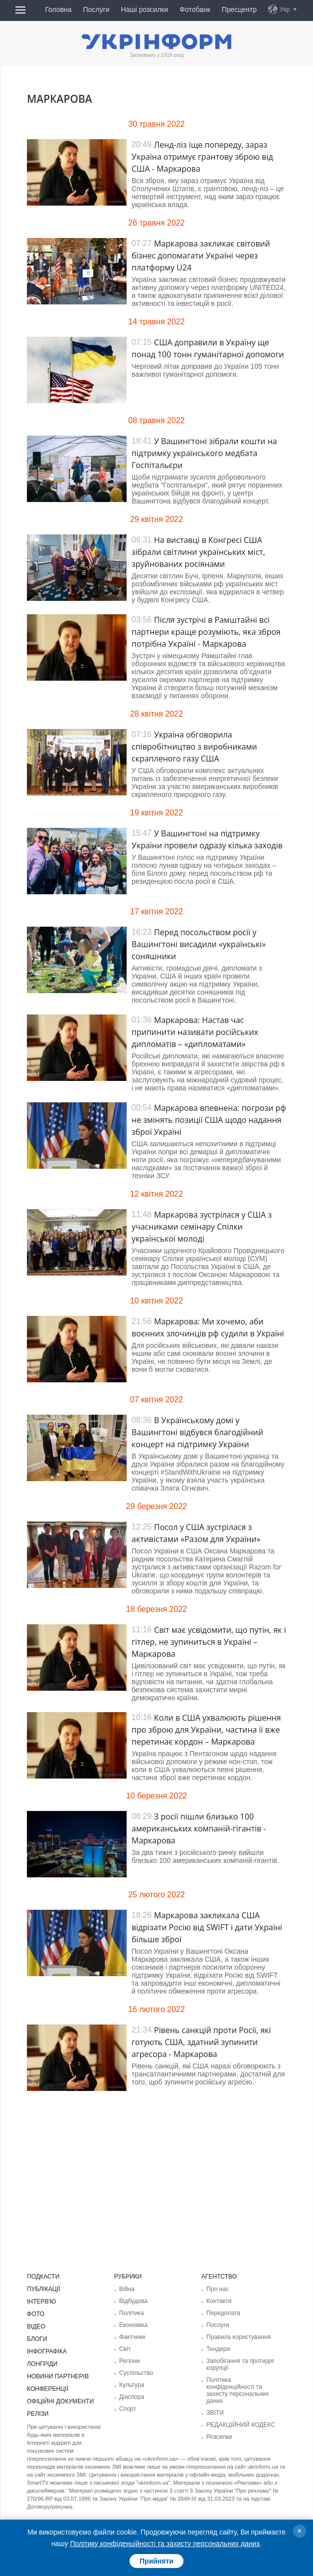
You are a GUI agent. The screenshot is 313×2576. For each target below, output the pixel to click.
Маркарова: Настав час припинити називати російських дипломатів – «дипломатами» (195, 1032)
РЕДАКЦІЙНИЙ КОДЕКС (240, 2424)
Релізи (37, 2413)
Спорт (127, 2408)
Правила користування (238, 2336)
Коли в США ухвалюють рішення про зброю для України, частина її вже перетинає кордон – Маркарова (206, 1729)
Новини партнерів (57, 2376)
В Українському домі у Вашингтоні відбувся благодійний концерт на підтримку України (197, 1432)
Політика (131, 2313)
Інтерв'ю (41, 2301)
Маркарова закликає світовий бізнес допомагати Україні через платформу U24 (201, 255)
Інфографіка (46, 2351)
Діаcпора (131, 2396)
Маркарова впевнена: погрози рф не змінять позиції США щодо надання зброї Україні (209, 1119)
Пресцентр (239, 9)
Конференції (47, 2388)
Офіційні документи (60, 2401)
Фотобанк (194, 9)
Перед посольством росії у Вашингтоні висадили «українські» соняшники (199, 944)
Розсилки (219, 2436)
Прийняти (156, 2561)
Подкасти (43, 2276)
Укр (285, 9)
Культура (131, 2384)
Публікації (43, 2289)
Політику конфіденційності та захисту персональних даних (165, 2544)
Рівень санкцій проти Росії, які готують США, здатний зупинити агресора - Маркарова (201, 2042)
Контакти (218, 2301)
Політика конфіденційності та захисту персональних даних (237, 2390)
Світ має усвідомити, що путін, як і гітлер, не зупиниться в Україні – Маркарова (209, 1641)
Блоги (37, 2338)
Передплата (223, 2313)
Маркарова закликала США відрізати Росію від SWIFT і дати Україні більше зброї (207, 1927)
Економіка (133, 2324)
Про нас (217, 2289)
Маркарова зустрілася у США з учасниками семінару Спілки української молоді (202, 1226)
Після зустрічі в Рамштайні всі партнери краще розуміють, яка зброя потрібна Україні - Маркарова (206, 631)
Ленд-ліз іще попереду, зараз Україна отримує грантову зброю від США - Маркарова (202, 156)
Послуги (96, 9)
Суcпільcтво (136, 2372)
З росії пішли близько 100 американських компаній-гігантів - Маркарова (199, 1828)
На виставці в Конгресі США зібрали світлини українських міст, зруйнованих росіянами (198, 551)
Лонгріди (42, 2363)
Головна (58, 9)
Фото (35, 2314)
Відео (36, 2326)
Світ (125, 2348)
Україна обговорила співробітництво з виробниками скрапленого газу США (194, 746)
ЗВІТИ (215, 2412)
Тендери (218, 2348)
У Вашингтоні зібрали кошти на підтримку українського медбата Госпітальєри (204, 453)
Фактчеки (132, 2336)
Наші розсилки (144, 9)
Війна (127, 2289)
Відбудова (133, 2301)
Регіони (129, 2360)
